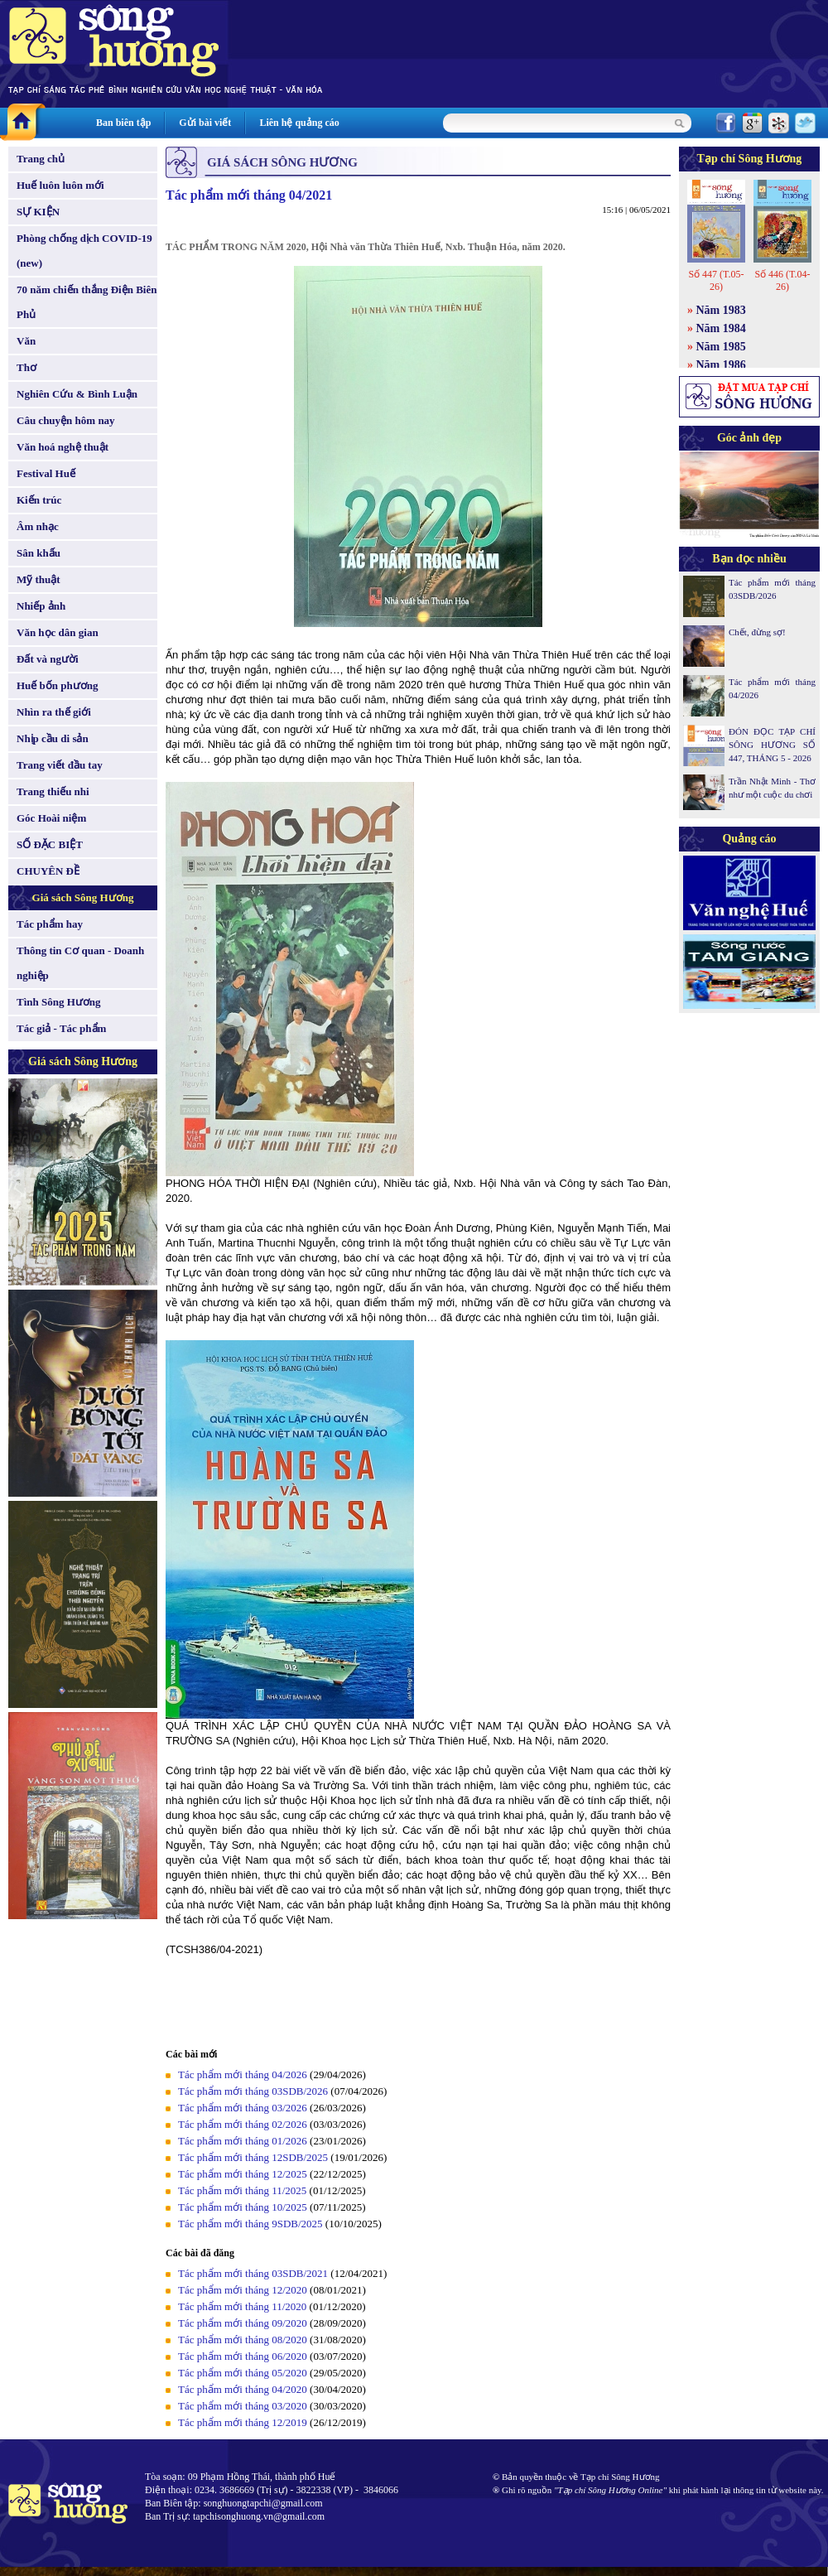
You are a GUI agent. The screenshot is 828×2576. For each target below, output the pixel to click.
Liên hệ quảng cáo (299, 122)
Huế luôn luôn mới (60, 185)
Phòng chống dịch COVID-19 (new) (84, 250)
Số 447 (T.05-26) (716, 280)
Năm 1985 (721, 346)
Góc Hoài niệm (51, 818)
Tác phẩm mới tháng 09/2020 (242, 2323)
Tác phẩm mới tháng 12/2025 (242, 2174)
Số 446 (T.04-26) (782, 280)
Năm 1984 (721, 328)
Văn (26, 341)
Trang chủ (41, 158)
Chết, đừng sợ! (757, 632)
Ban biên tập (123, 122)
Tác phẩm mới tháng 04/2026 (242, 2074)
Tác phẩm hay (50, 924)
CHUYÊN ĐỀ (48, 871)
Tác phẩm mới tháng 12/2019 (242, 2422)
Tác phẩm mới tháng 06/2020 (242, 2356)
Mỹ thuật (38, 579)
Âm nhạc (38, 526)
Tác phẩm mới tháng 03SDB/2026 (253, 2091)
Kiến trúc (39, 500)
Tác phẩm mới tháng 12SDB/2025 (253, 2157)
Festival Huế (46, 473)
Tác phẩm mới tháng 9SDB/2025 (250, 2223)
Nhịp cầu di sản (53, 738)
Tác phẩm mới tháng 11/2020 (242, 2306)
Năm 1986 (721, 365)
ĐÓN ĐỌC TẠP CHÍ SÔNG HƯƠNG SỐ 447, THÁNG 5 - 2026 (772, 744)
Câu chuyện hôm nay (66, 420)
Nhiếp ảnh (41, 606)
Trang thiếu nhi (53, 791)
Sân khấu (38, 553)
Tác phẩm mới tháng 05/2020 (242, 2372)
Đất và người (48, 659)
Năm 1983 (721, 310)
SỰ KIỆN (38, 211)
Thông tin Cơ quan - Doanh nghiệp (80, 963)
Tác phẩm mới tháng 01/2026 (242, 2141)
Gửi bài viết (205, 122)
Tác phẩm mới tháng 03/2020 (242, 2406)
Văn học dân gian (58, 632)
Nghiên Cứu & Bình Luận (77, 394)
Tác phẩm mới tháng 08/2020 (242, 2339)
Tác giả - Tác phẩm (61, 1028)
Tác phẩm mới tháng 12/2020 (242, 2290)
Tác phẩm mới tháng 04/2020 (242, 2389)
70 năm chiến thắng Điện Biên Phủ (86, 302)
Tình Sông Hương (59, 1002)
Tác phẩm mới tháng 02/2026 (242, 2124)
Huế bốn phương (58, 685)
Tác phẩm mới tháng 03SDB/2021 (253, 2273)
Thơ (26, 367)
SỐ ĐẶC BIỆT (50, 844)
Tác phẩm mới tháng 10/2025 (242, 2207)
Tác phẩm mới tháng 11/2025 (242, 2190)
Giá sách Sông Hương (83, 897)
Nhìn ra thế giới (54, 712)
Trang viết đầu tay (60, 765)
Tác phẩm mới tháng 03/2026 (242, 2107)
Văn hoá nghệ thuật (62, 447)
